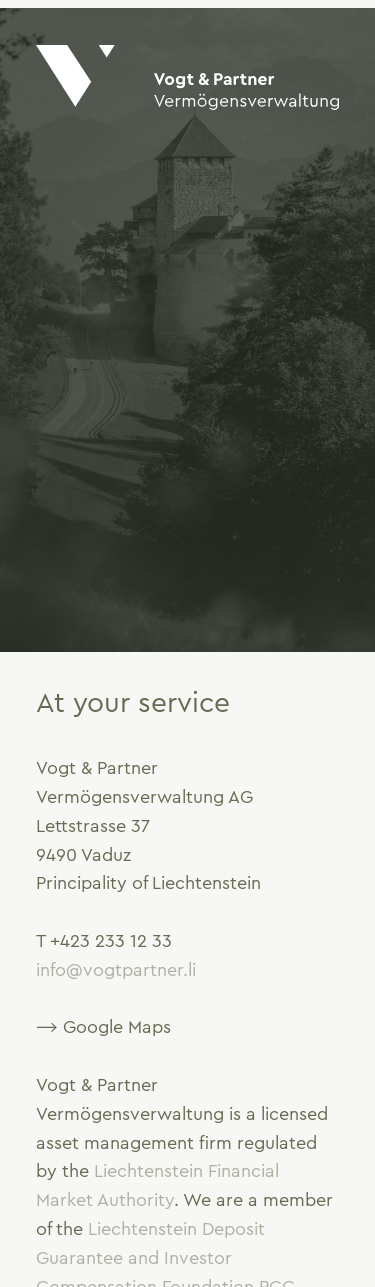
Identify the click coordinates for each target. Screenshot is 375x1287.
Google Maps (117, 1027)
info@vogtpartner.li (116, 970)
